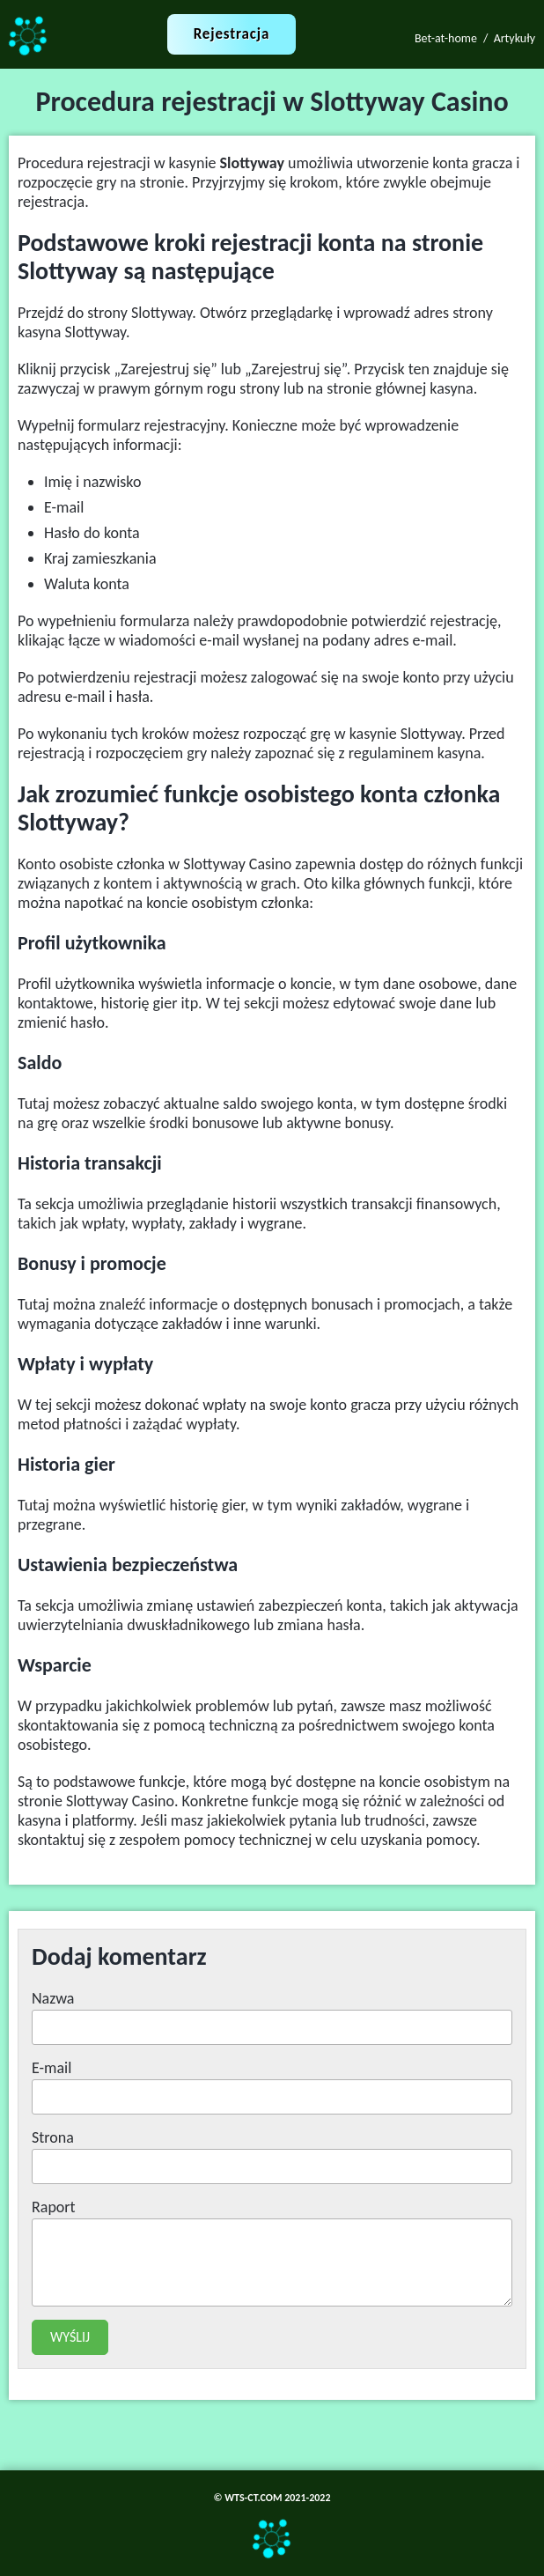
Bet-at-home (446, 38)
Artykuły (514, 38)
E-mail (51, 2068)
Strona (53, 2137)
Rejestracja (232, 34)
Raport (54, 2207)
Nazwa (53, 1998)
